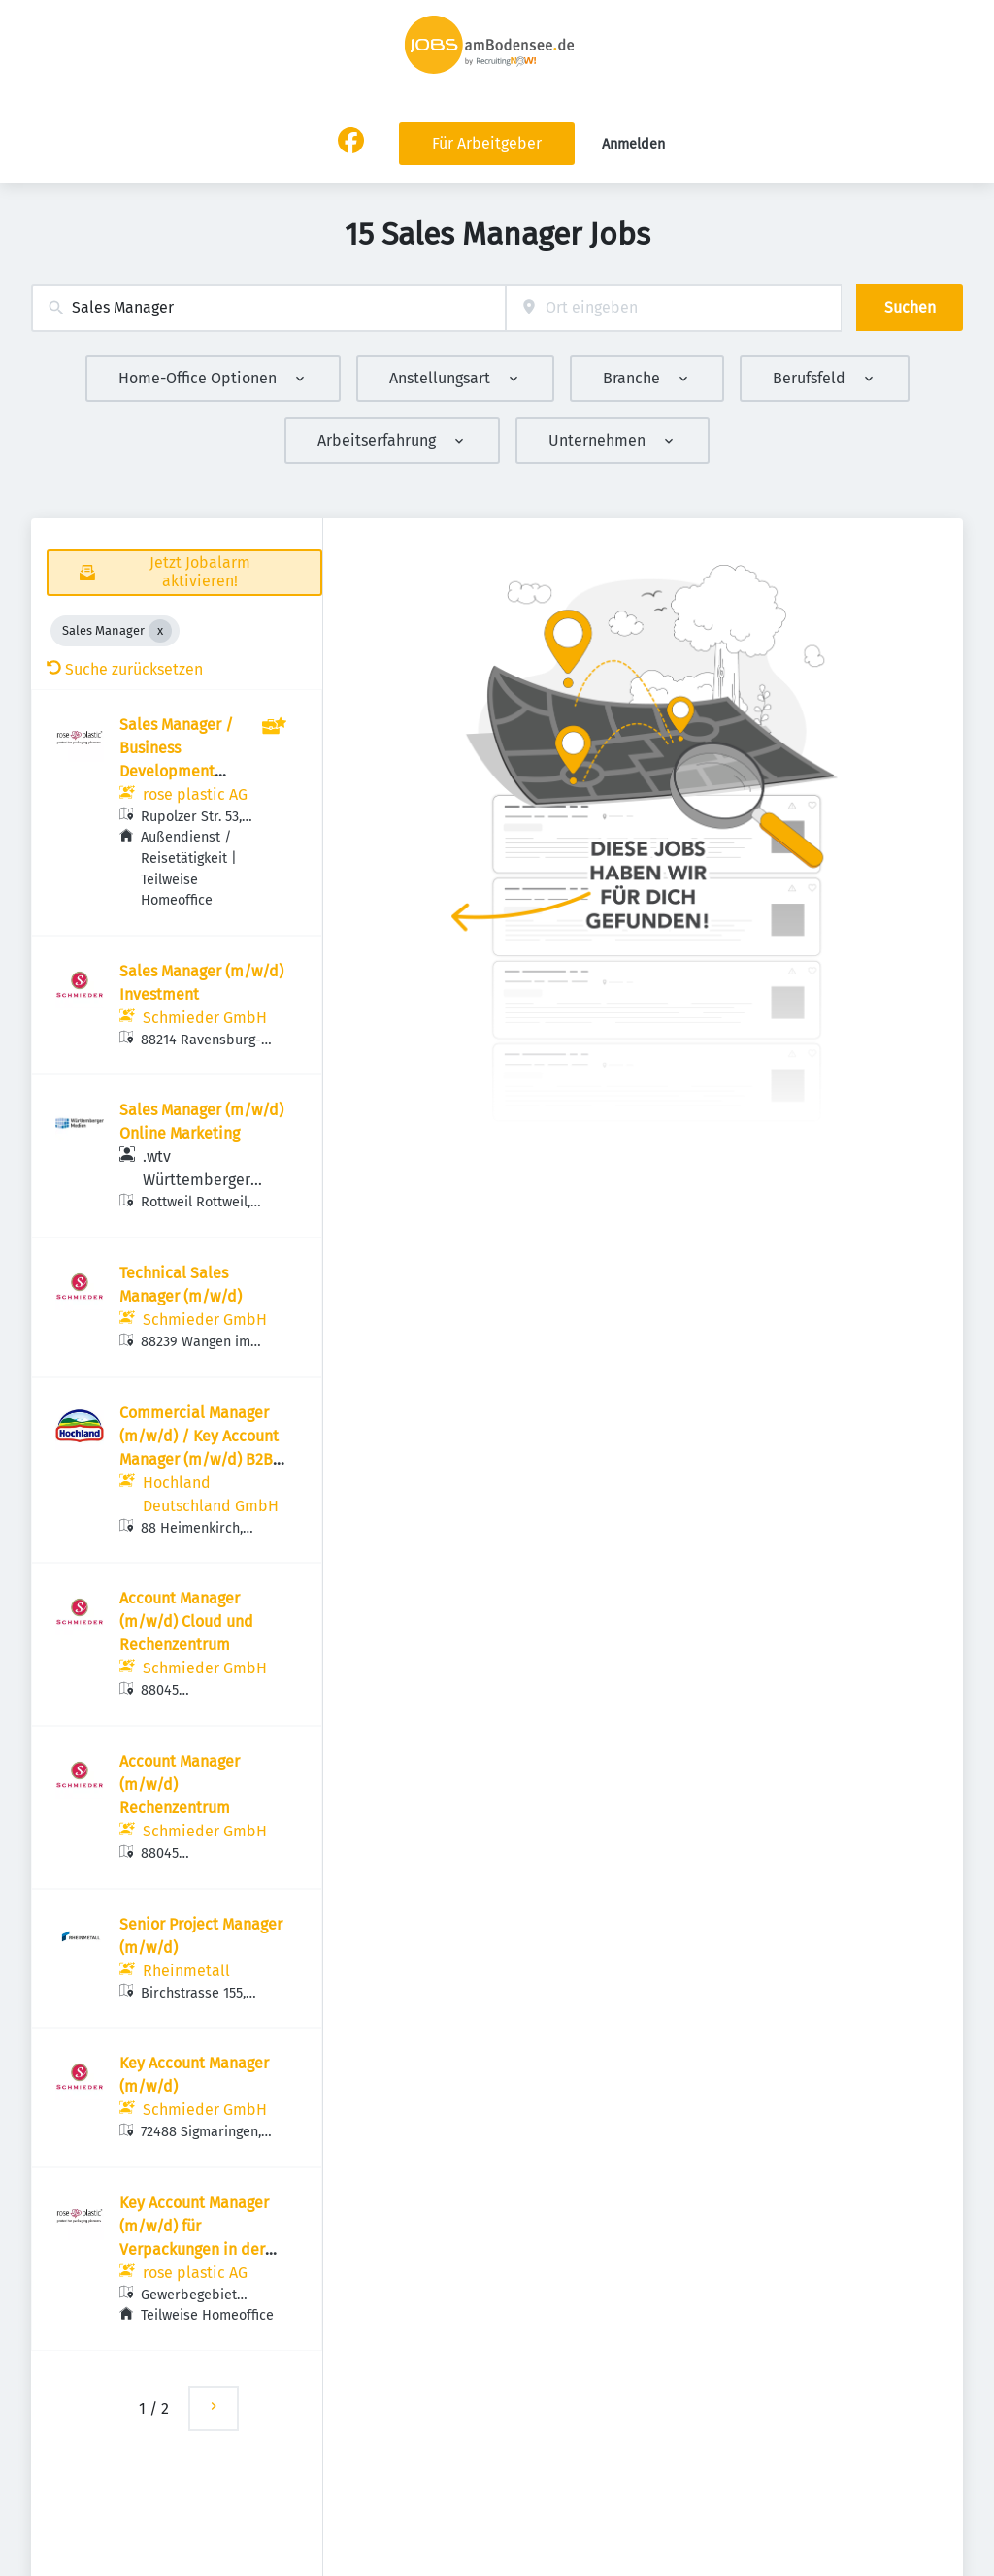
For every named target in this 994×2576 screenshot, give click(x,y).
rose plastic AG (195, 794)
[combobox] (268, 308)
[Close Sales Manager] (160, 631)
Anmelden (633, 144)
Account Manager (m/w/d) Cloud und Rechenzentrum (186, 1621)
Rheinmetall (186, 1971)
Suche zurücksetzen (125, 669)
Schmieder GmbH (205, 1017)
